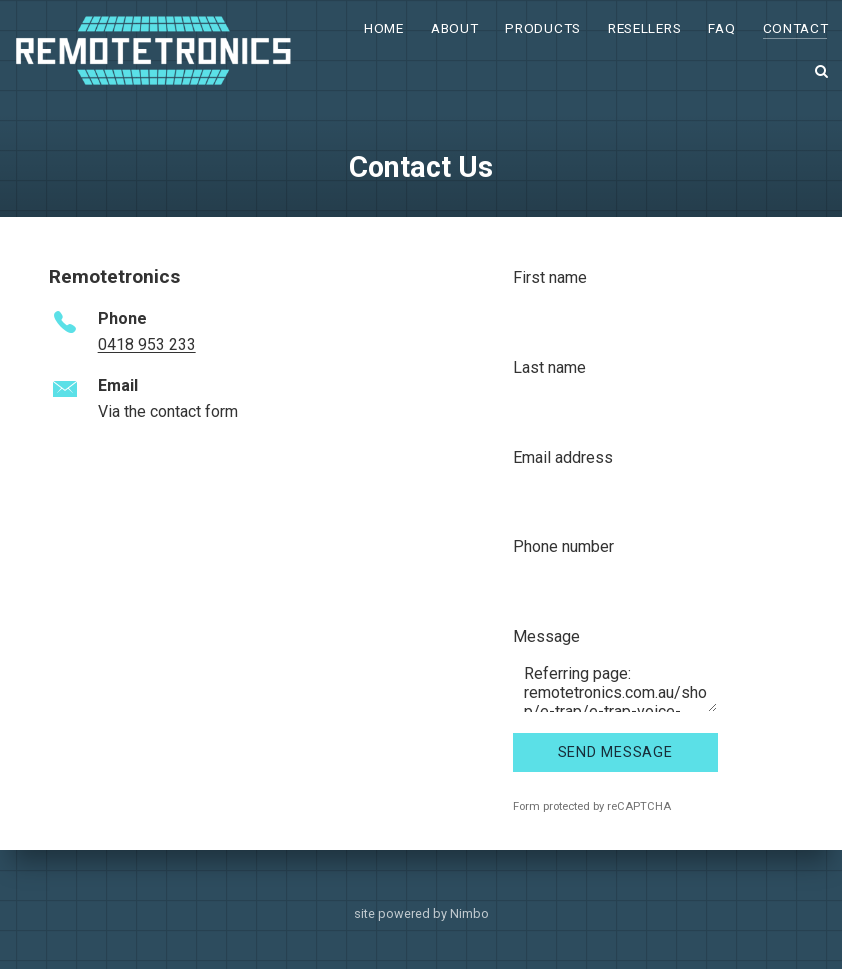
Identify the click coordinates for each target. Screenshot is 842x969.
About (454, 28)
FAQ (721, 28)
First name (550, 277)
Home (384, 28)
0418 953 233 (147, 344)
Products (542, 28)
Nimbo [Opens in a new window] (469, 913)
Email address (563, 457)
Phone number (563, 546)
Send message (615, 752)
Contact (796, 28)
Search (822, 70)
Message (546, 636)
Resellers (644, 28)
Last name (549, 367)
